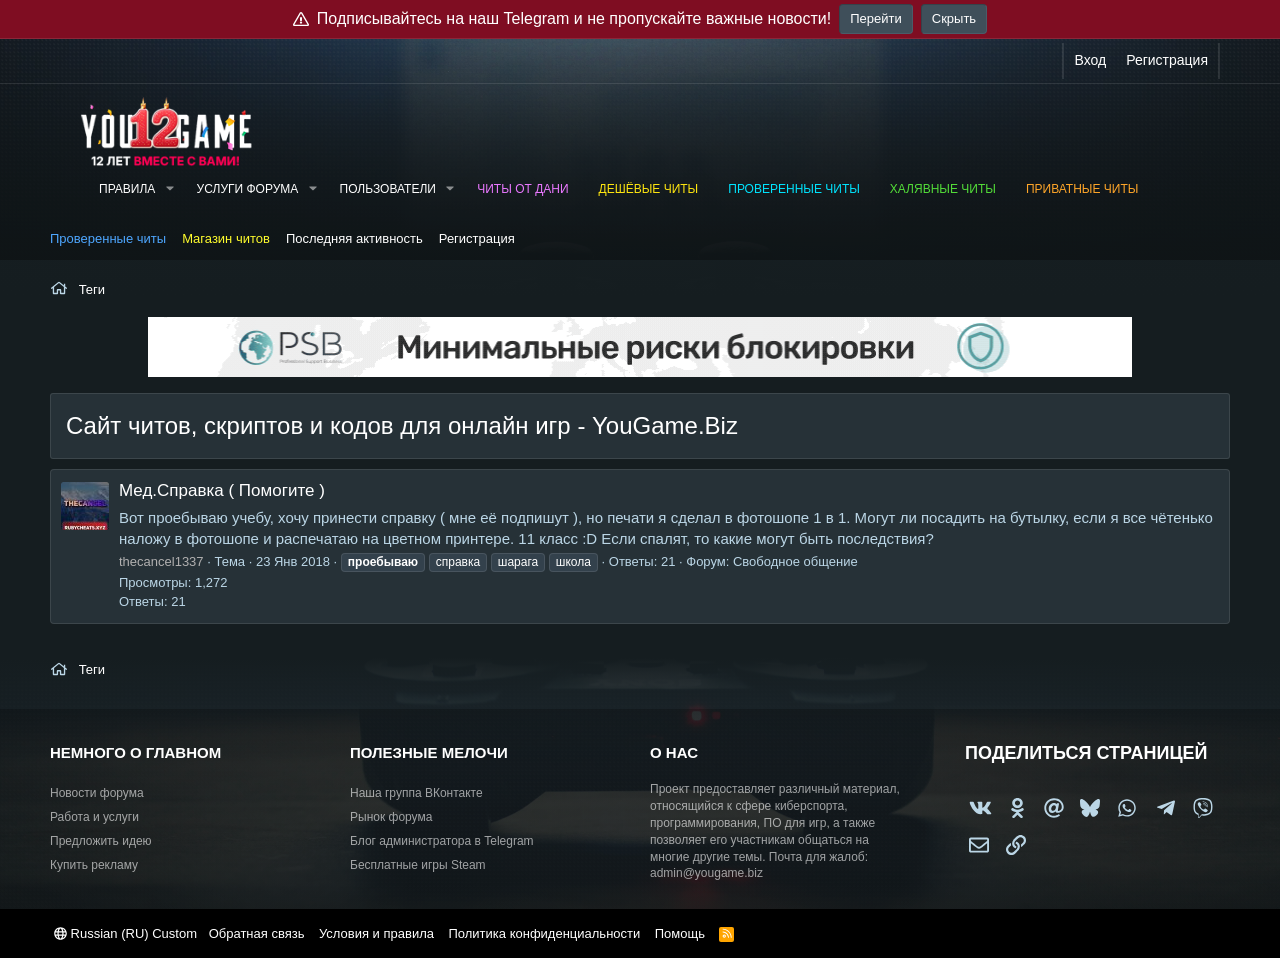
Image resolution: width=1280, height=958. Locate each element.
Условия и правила (376, 933)
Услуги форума (248, 189)
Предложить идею (101, 841)
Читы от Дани (522, 189)
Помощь (680, 933)
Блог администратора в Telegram (442, 841)
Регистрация (477, 238)
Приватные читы (1082, 189)
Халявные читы (943, 189)
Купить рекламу (94, 865)
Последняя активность (354, 238)
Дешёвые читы (649, 189)
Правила (127, 189)
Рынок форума (391, 817)
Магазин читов (226, 238)
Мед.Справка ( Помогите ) (222, 490)
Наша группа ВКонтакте (416, 793)
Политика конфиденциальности (544, 933)
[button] (169, 189)
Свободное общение (795, 561)
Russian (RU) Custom (125, 933)
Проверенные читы (794, 189)
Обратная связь (257, 933)
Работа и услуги (94, 817)
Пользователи (388, 189)
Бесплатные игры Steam (418, 865)
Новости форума (97, 793)
